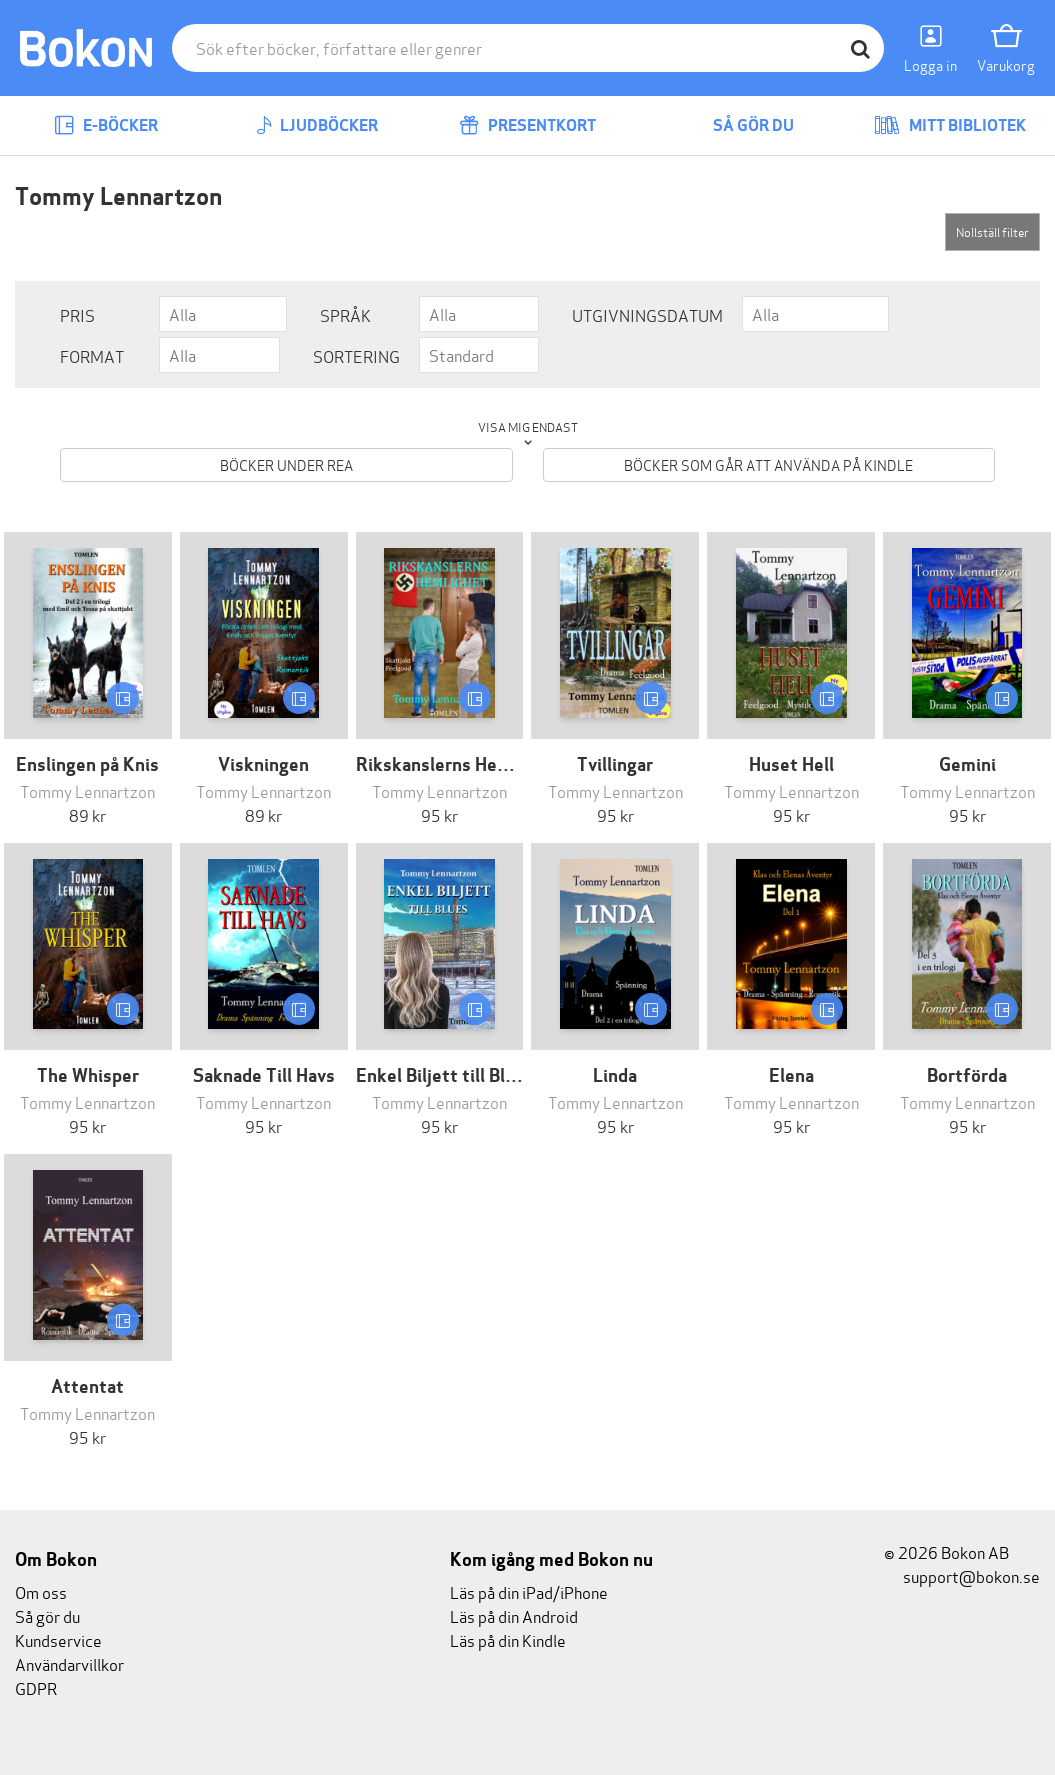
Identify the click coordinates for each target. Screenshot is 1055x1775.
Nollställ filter (992, 231)
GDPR (36, 1687)
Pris (77, 314)
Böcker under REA (286, 464)
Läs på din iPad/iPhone (529, 1591)
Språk (345, 314)
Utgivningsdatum (647, 314)
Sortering (356, 355)
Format (92, 355)
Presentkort (527, 125)
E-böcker (106, 125)
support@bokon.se (962, 1575)
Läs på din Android (514, 1615)
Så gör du (739, 125)
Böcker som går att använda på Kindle (768, 464)
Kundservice (58, 1639)
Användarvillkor (69, 1663)
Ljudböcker (317, 125)
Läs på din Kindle (508, 1639)
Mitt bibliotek (950, 125)
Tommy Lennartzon (87, 790)
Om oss (41, 1591)
